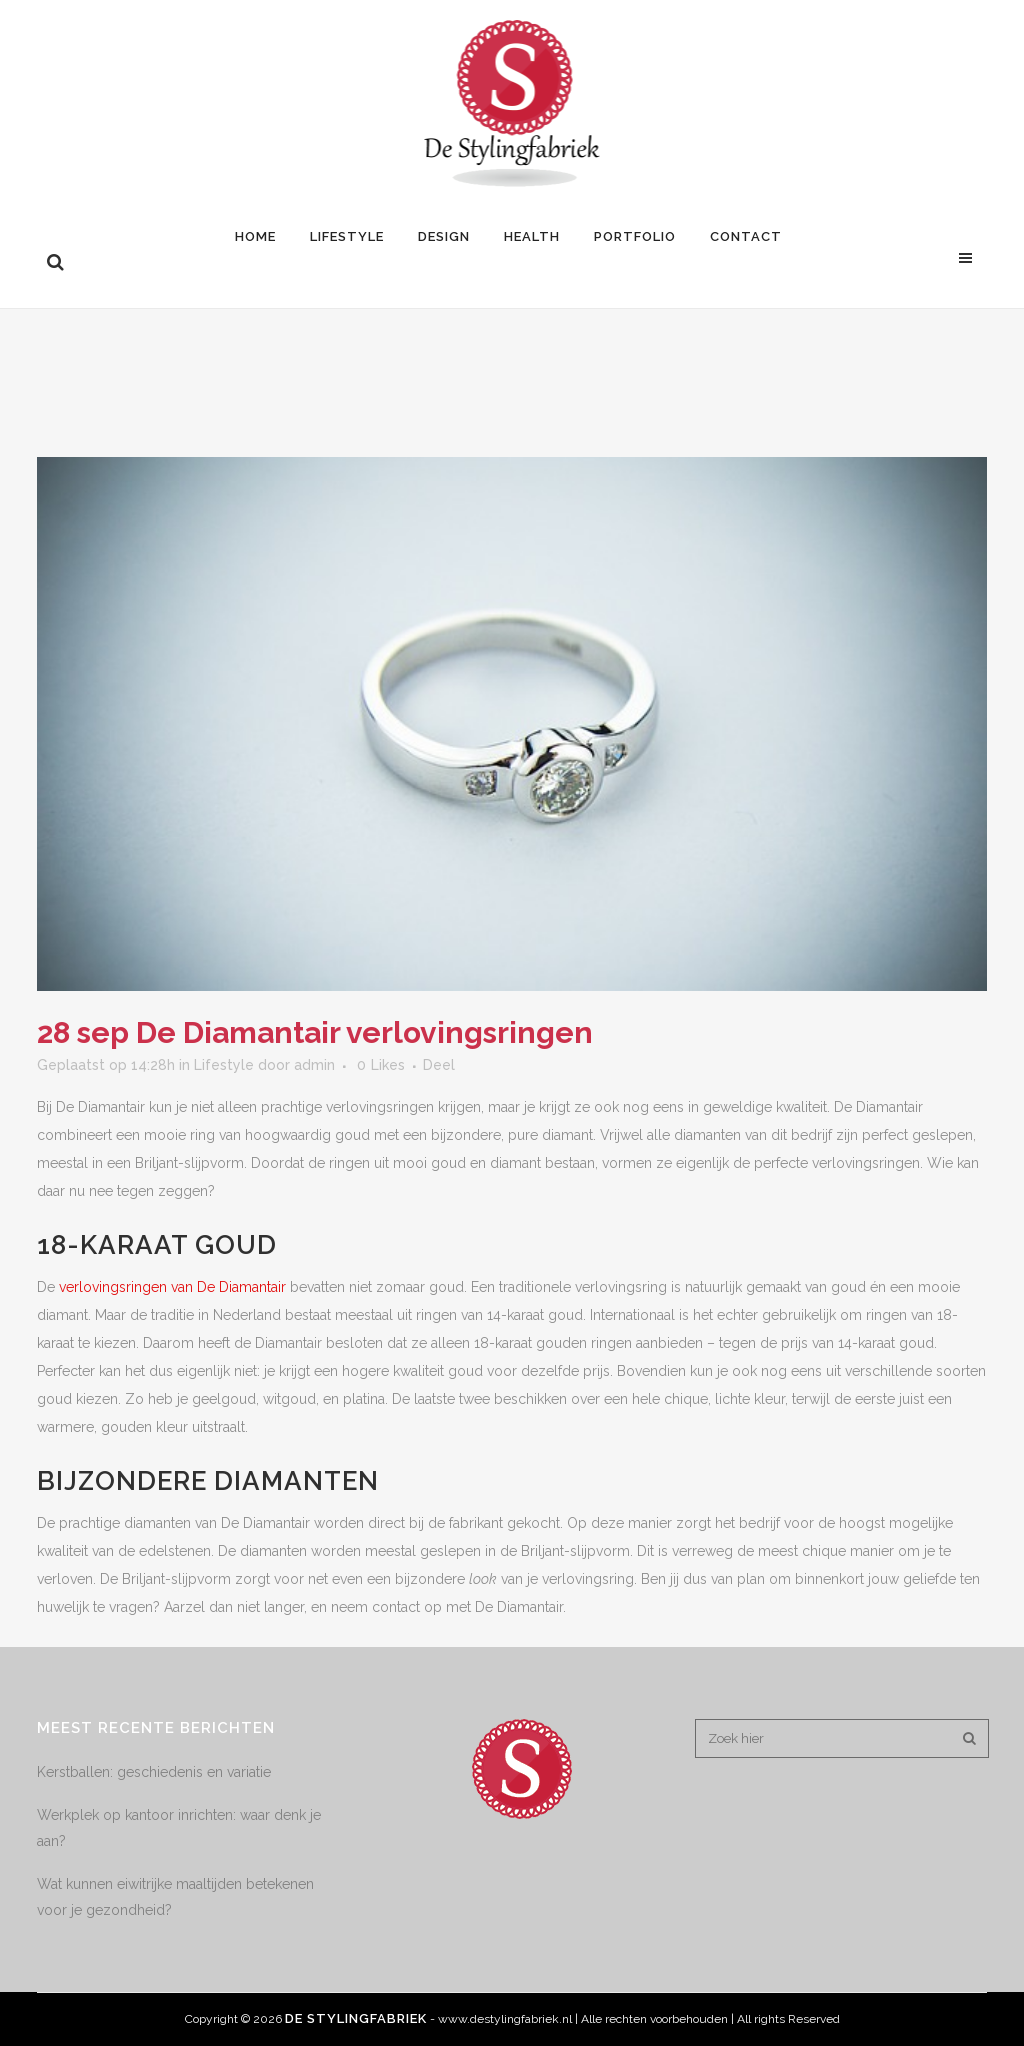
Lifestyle (224, 1065)
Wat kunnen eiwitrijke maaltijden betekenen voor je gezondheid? (175, 1897)
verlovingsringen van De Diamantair (172, 1287)
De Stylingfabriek (356, 2018)
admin (314, 1065)
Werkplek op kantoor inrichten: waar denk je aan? (179, 1828)
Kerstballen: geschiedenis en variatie (154, 1772)
